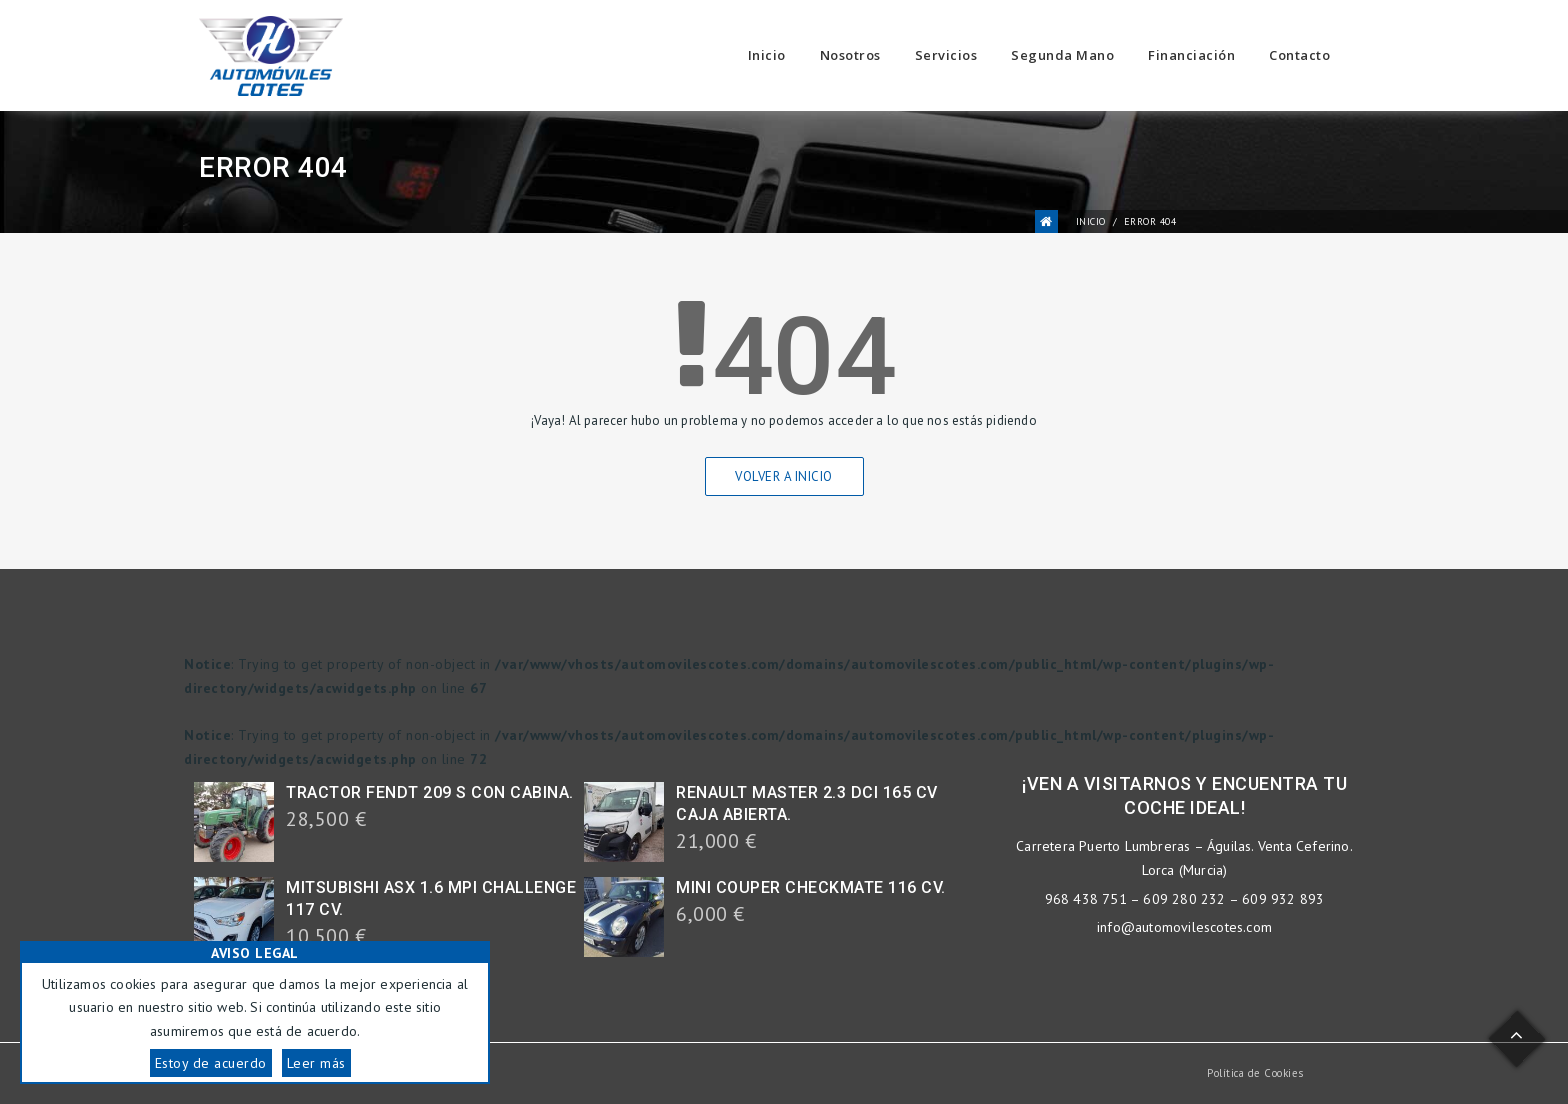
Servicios (946, 55)
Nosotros (850, 55)
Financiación (1191, 55)
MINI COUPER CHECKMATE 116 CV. (811, 887)
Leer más (316, 1063)
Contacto (1299, 55)
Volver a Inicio (784, 476)
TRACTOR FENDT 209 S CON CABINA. (430, 792)
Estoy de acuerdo (211, 1063)
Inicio (767, 55)
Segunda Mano (1062, 55)
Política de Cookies (1255, 1073)
